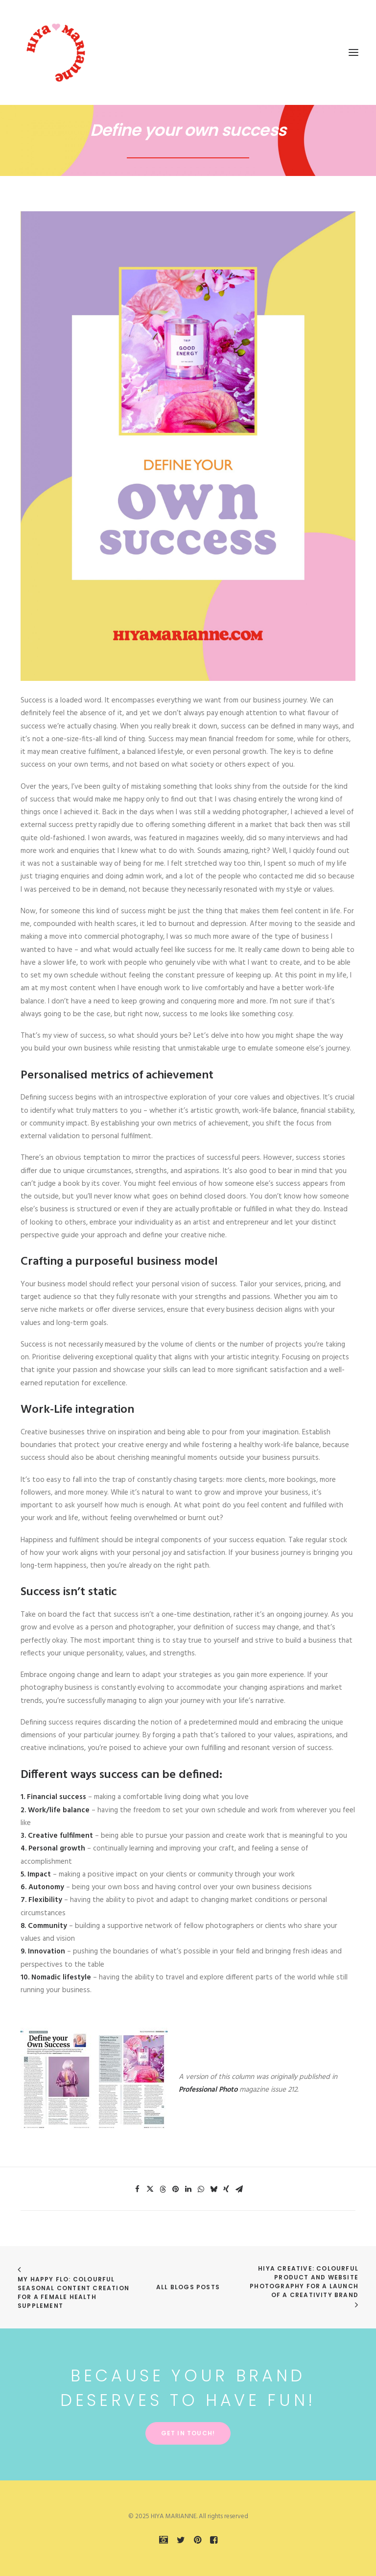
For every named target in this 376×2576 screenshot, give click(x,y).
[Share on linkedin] (188, 2189)
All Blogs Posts (188, 2287)
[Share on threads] (162, 2189)
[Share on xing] (226, 2189)
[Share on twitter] (150, 2189)
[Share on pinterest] (175, 2189)
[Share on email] (239, 2189)
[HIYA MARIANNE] (57, 52)
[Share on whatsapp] (201, 2189)
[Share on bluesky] (213, 2189)
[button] (353, 52)
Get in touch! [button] (188, 2433)
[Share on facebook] (137, 2189)
